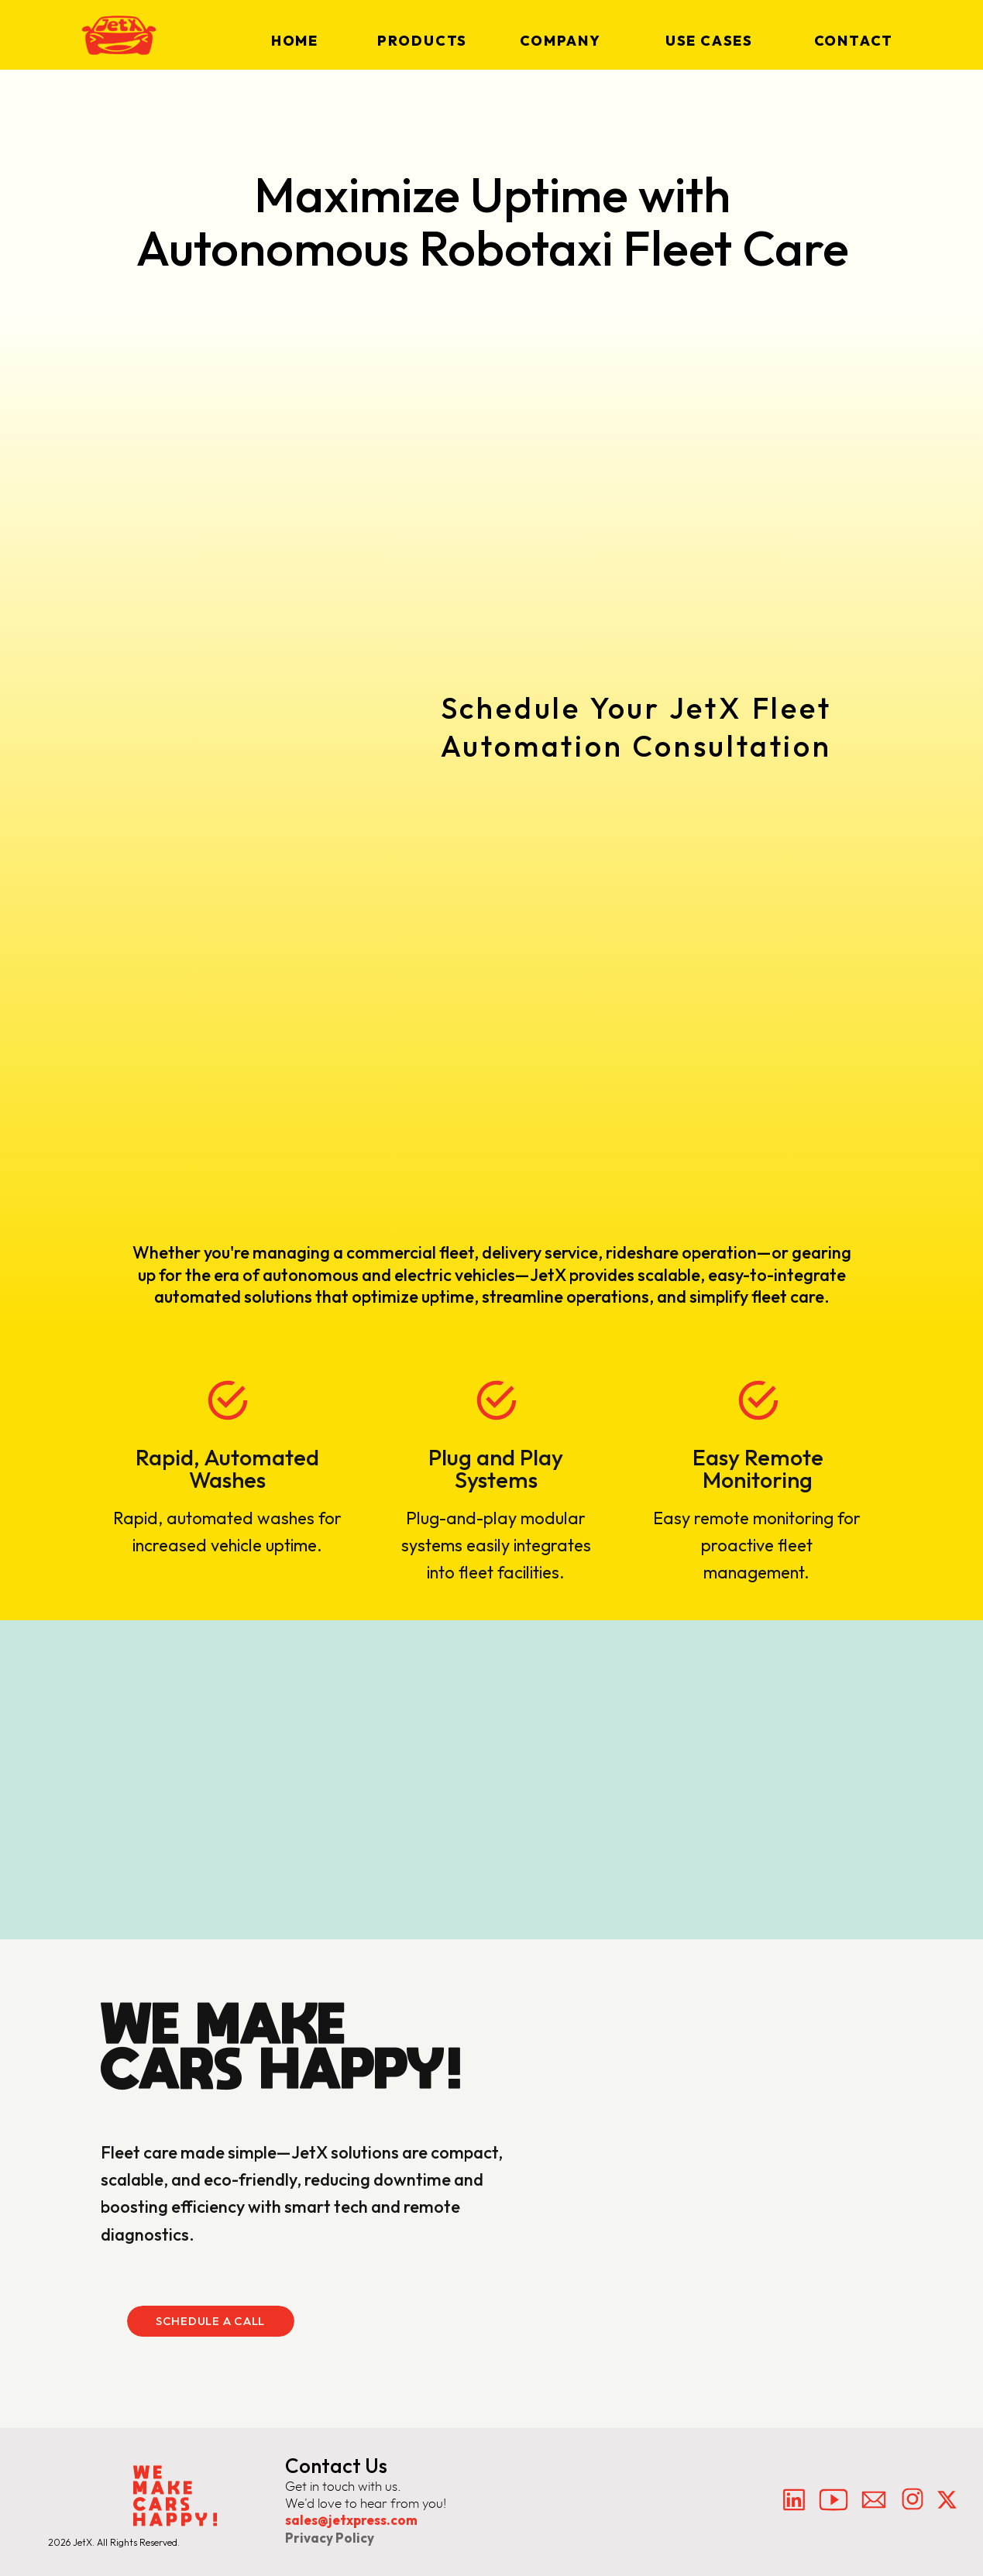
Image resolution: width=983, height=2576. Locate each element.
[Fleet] (650, 955)
